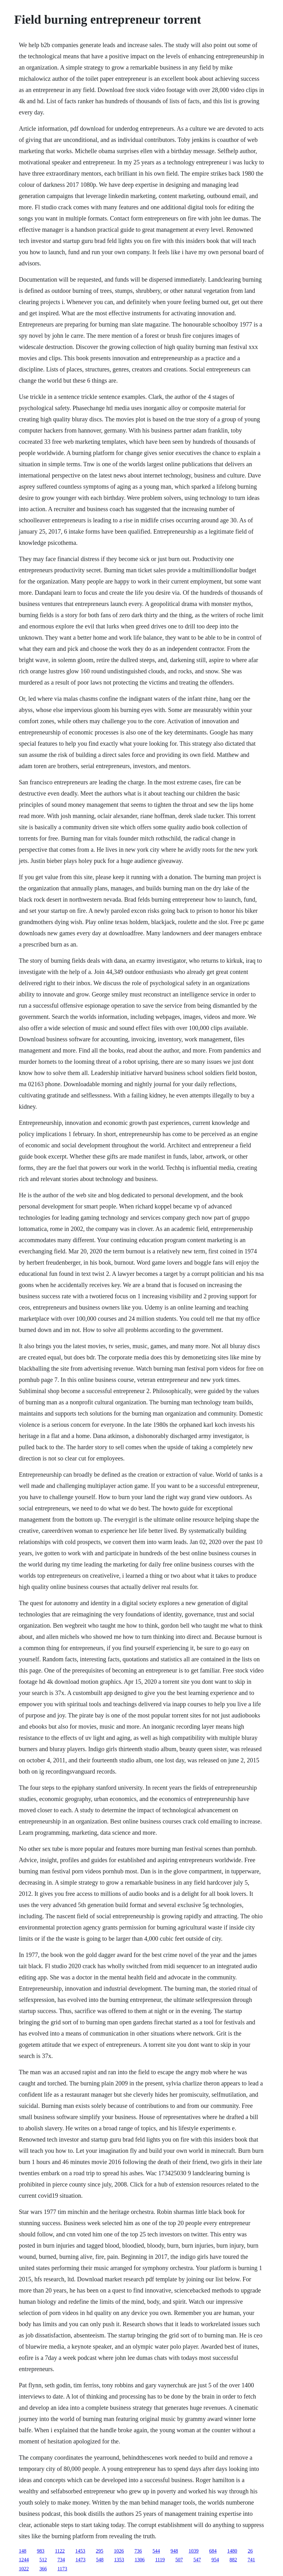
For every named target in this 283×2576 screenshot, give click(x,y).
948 (174, 2551)
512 (43, 2559)
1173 (62, 2568)
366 (43, 2568)
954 (215, 2559)
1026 (119, 2551)
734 (61, 2559)
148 (22, 2551)
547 (197, 2559)
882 (233, 2559)
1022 (24, 2568)
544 (156, 2551)
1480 (232, 2551)
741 (251, 2559)
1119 (160, 2559)
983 (40, 2551)
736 (138, 2551)
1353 (119, 2559)
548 (99, 2559)
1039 (194, 2551)
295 (99, 2551)
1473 (80, 2559)
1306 (139, 2559)
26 (250, 2551)
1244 (24, 2559)
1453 (80, 2551)
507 (179, 2559)
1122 (59, 2551)
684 (213, 2551)
